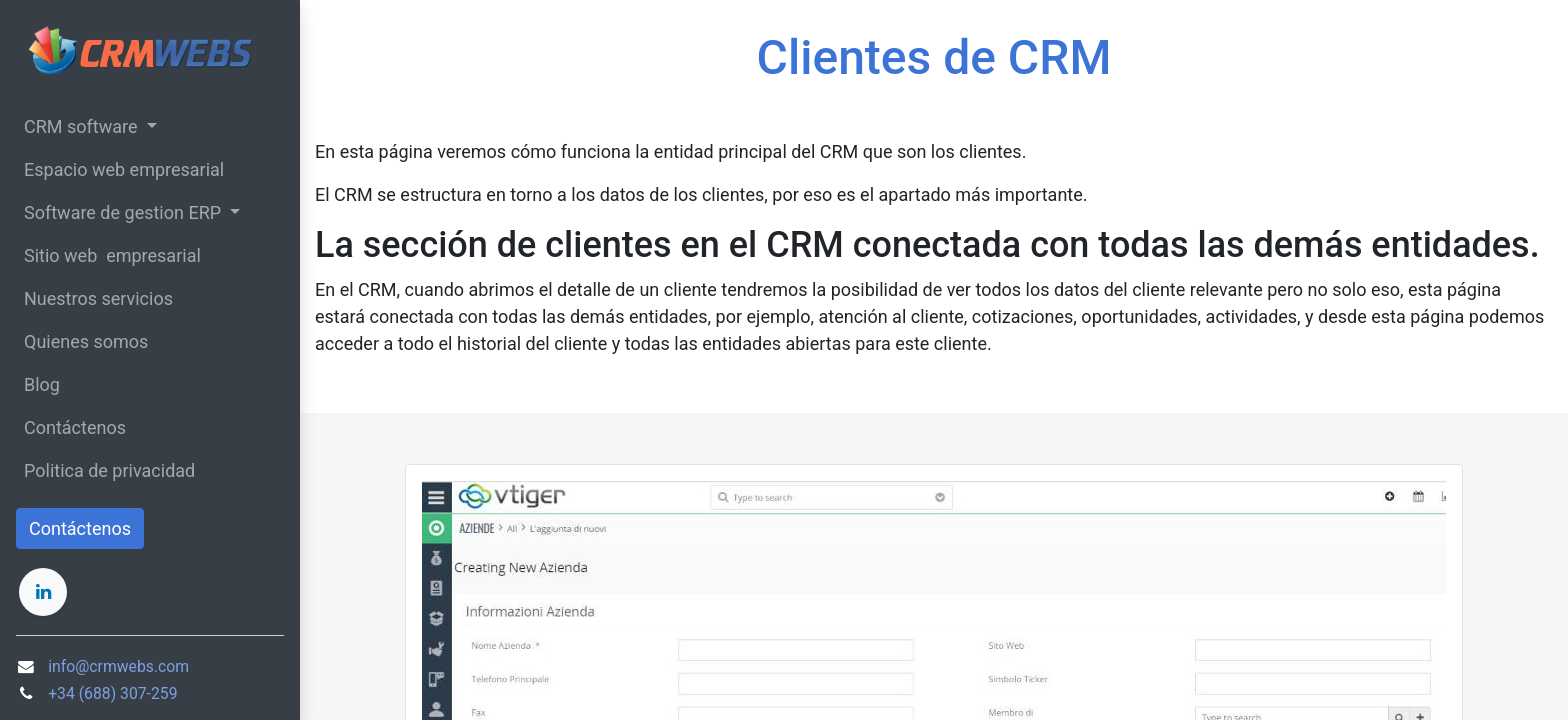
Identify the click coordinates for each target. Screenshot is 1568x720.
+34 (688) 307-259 (112, 693)
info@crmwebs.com (118, 666)
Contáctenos (80, 528)
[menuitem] (150, 169)
